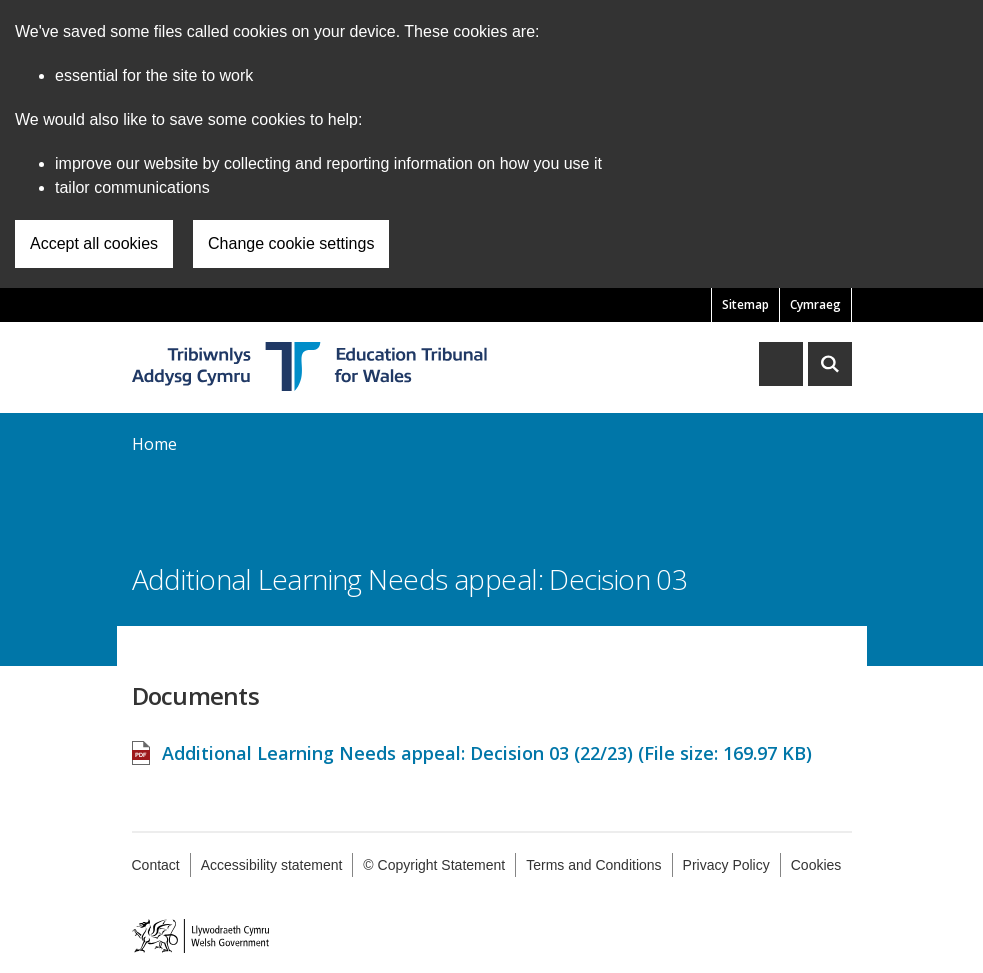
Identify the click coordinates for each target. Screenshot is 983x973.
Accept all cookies (94, 243)
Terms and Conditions (593, 865)
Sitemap (745, 304)
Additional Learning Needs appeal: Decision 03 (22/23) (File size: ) (487, 743)
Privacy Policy (726, 865)
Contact (156, 865)
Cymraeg (815, 304)
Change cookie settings (291, 243)
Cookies (816, 865)
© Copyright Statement (434, 865)
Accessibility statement (272, 865)
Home (154, 444)
